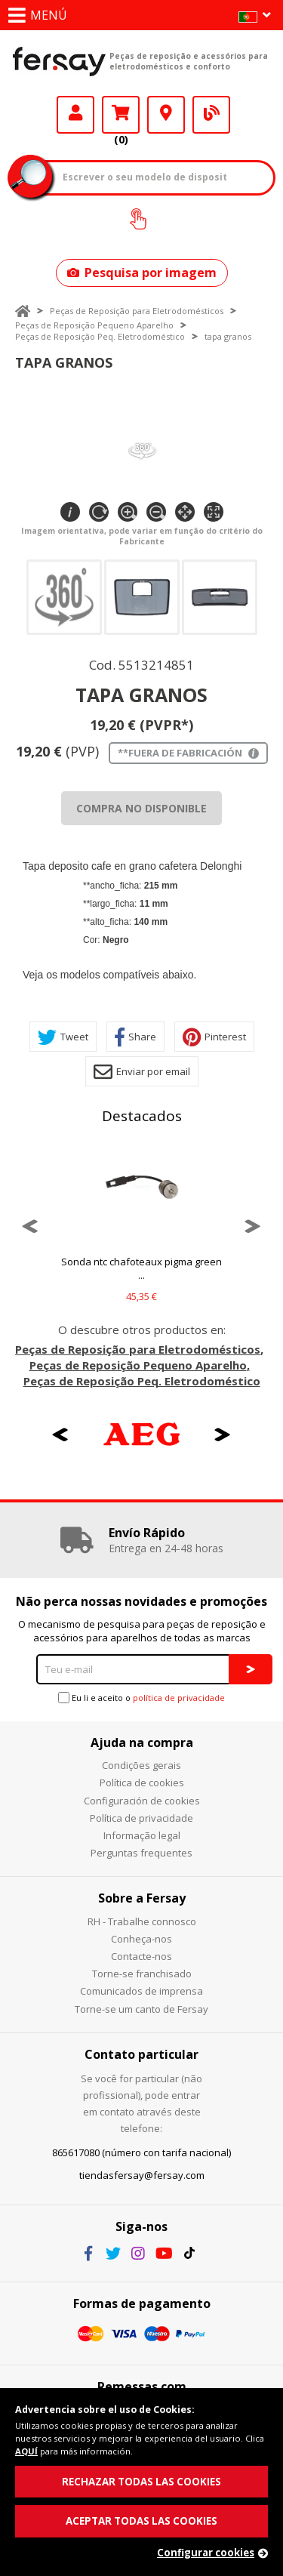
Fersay (59, 61)
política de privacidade (179, 1697)
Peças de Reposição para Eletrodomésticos (136, 311)
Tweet (63, 1037)
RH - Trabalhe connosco (142, 1921)
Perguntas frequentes (141, 1853)
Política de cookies (142, 1782)
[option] (141, 1226)
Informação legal (141, 1835)
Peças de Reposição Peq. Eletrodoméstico (100, 336)
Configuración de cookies (142, 1800)
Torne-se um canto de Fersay (141, 2009)
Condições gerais (141, 1765)
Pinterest (214, 1037)
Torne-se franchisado (142, 1973)
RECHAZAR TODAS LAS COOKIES (141, 2481)
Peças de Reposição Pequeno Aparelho (94, 325)
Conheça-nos (141, 1939)
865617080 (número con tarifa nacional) (141, 2152)
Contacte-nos (141, 1956)
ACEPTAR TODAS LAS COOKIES (141, 2521)
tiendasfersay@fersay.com (142, 2175)
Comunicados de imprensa (141, 1991)
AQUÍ (26, 2451)
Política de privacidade (141, 1818)
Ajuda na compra (142, 1742)
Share (135, 1037)
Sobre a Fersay (142, 1898)
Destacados (142, 1116)
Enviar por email (142, 1071)
